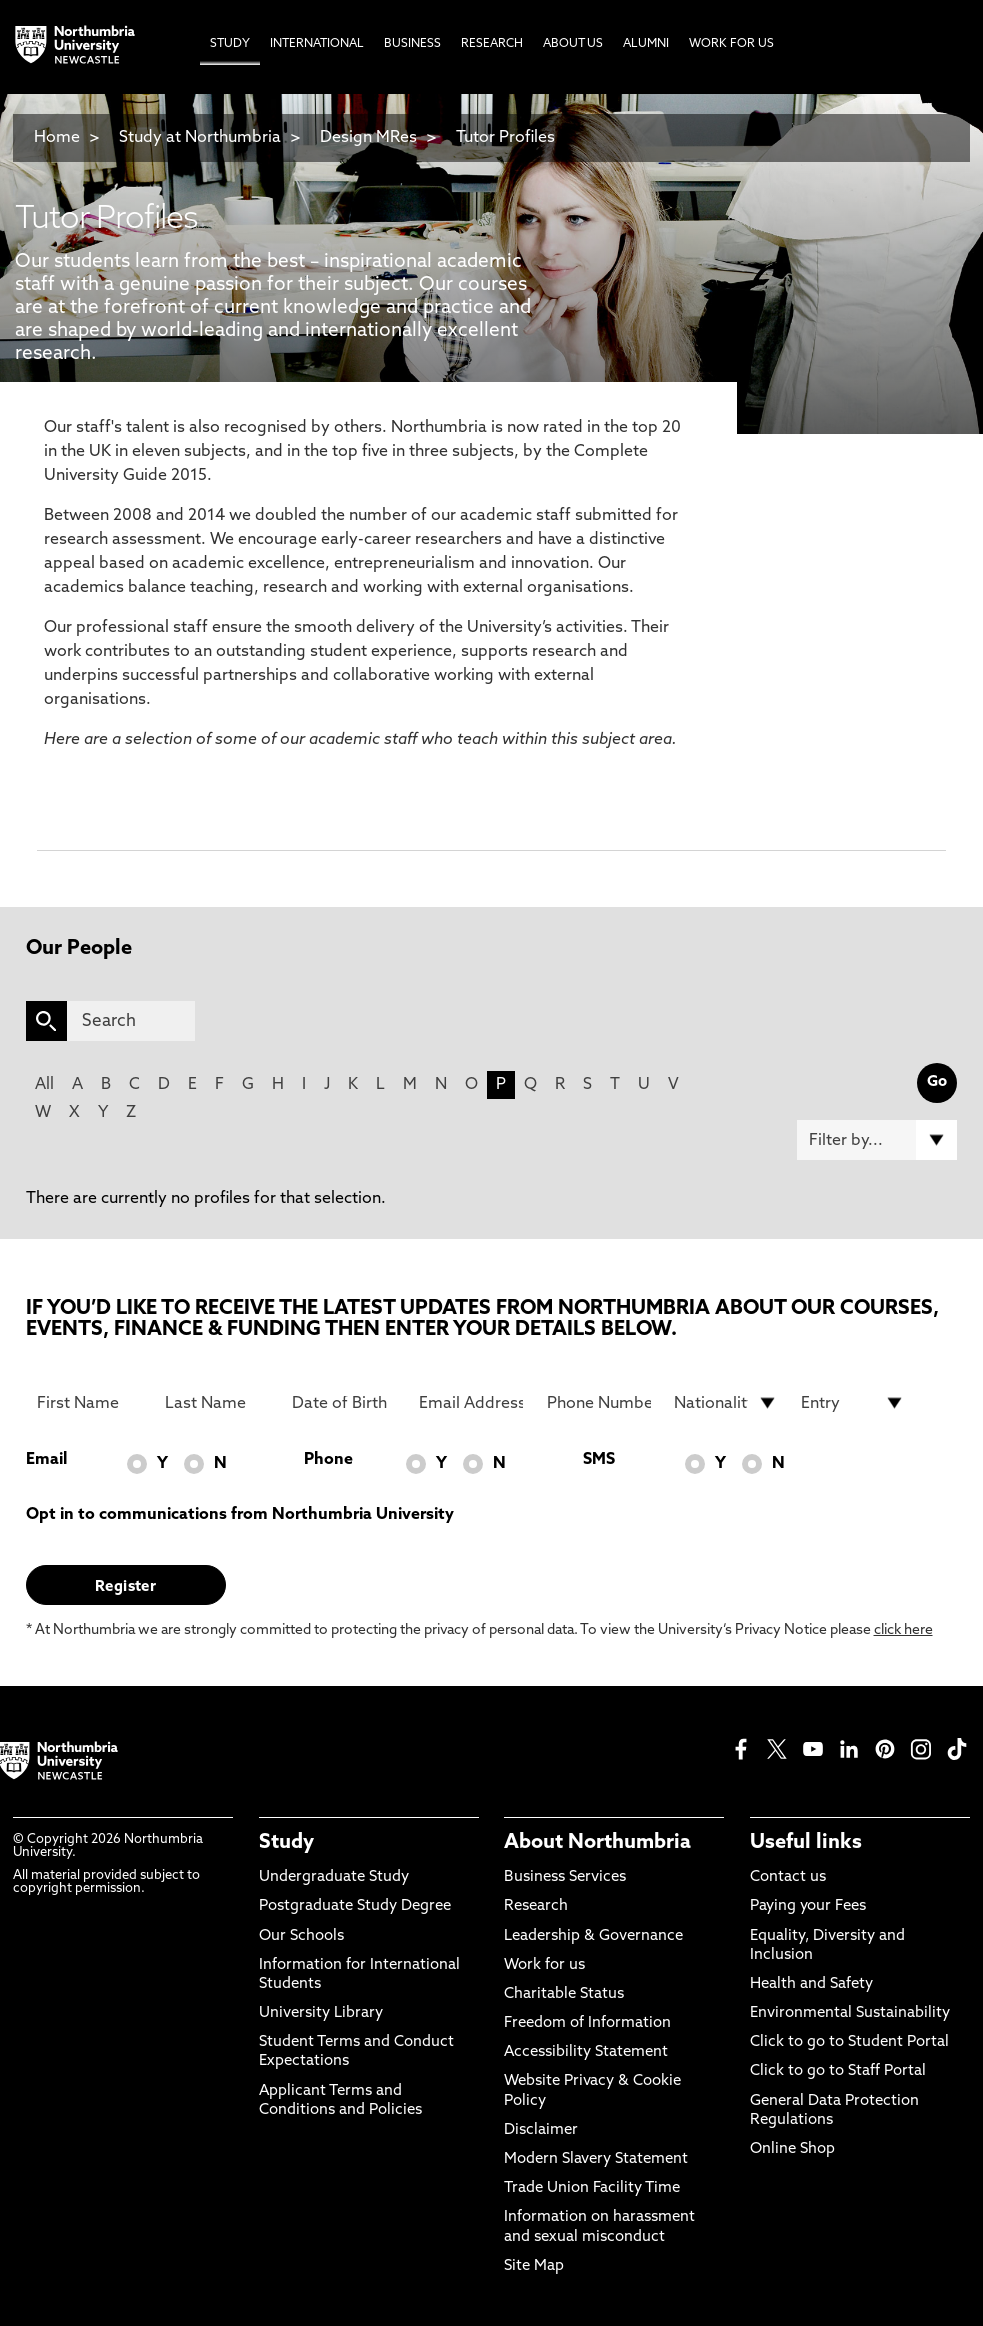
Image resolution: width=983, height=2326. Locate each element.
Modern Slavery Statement (596, 2159)
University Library (321, 2013)
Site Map (534, 2266)
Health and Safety (811, 1984)
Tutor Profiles (505, 138)
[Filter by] (877, 1140)
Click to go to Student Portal (849, 2042)
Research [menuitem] (492, 44)
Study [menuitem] (230, 44)
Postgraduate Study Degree (355, 1906)
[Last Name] (217, 1403)
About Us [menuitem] (573, 44)
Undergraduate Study (334, 1877)
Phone (328, 1460)
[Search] (131, 1021)
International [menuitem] (317, 44)
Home (57, 138)
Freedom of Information (587, 2023)
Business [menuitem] (412, 44)
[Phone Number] (599, 1403)
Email (46, 1460)
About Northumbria (597, 1843)
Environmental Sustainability (850, 2013)
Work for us (544, 1965)
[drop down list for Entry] (853, 1403)
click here (903, 1630)
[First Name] (89, 1403)
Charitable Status (564, 1994)
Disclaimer (541, 2130)
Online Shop (792, 2149)
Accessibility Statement (586, 2052)
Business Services (565, 1877)
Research (536, 1906)
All (44, 1085)
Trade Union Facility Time (592, 2188)
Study (286, 1843)
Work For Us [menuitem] (731, 44)
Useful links (806, 1843)
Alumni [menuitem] (646, 44)
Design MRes (368, 138)
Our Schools (301, 1936)
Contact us (788, 1877)
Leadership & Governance (593, 1936)
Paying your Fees (808, 1906)
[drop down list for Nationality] (726, 1403)
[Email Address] (471, 1403)
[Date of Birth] (344, 1403)
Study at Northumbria (200, 138)
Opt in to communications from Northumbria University (240, 1515)
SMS (599, 1460)
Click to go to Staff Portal (838, 2071)
